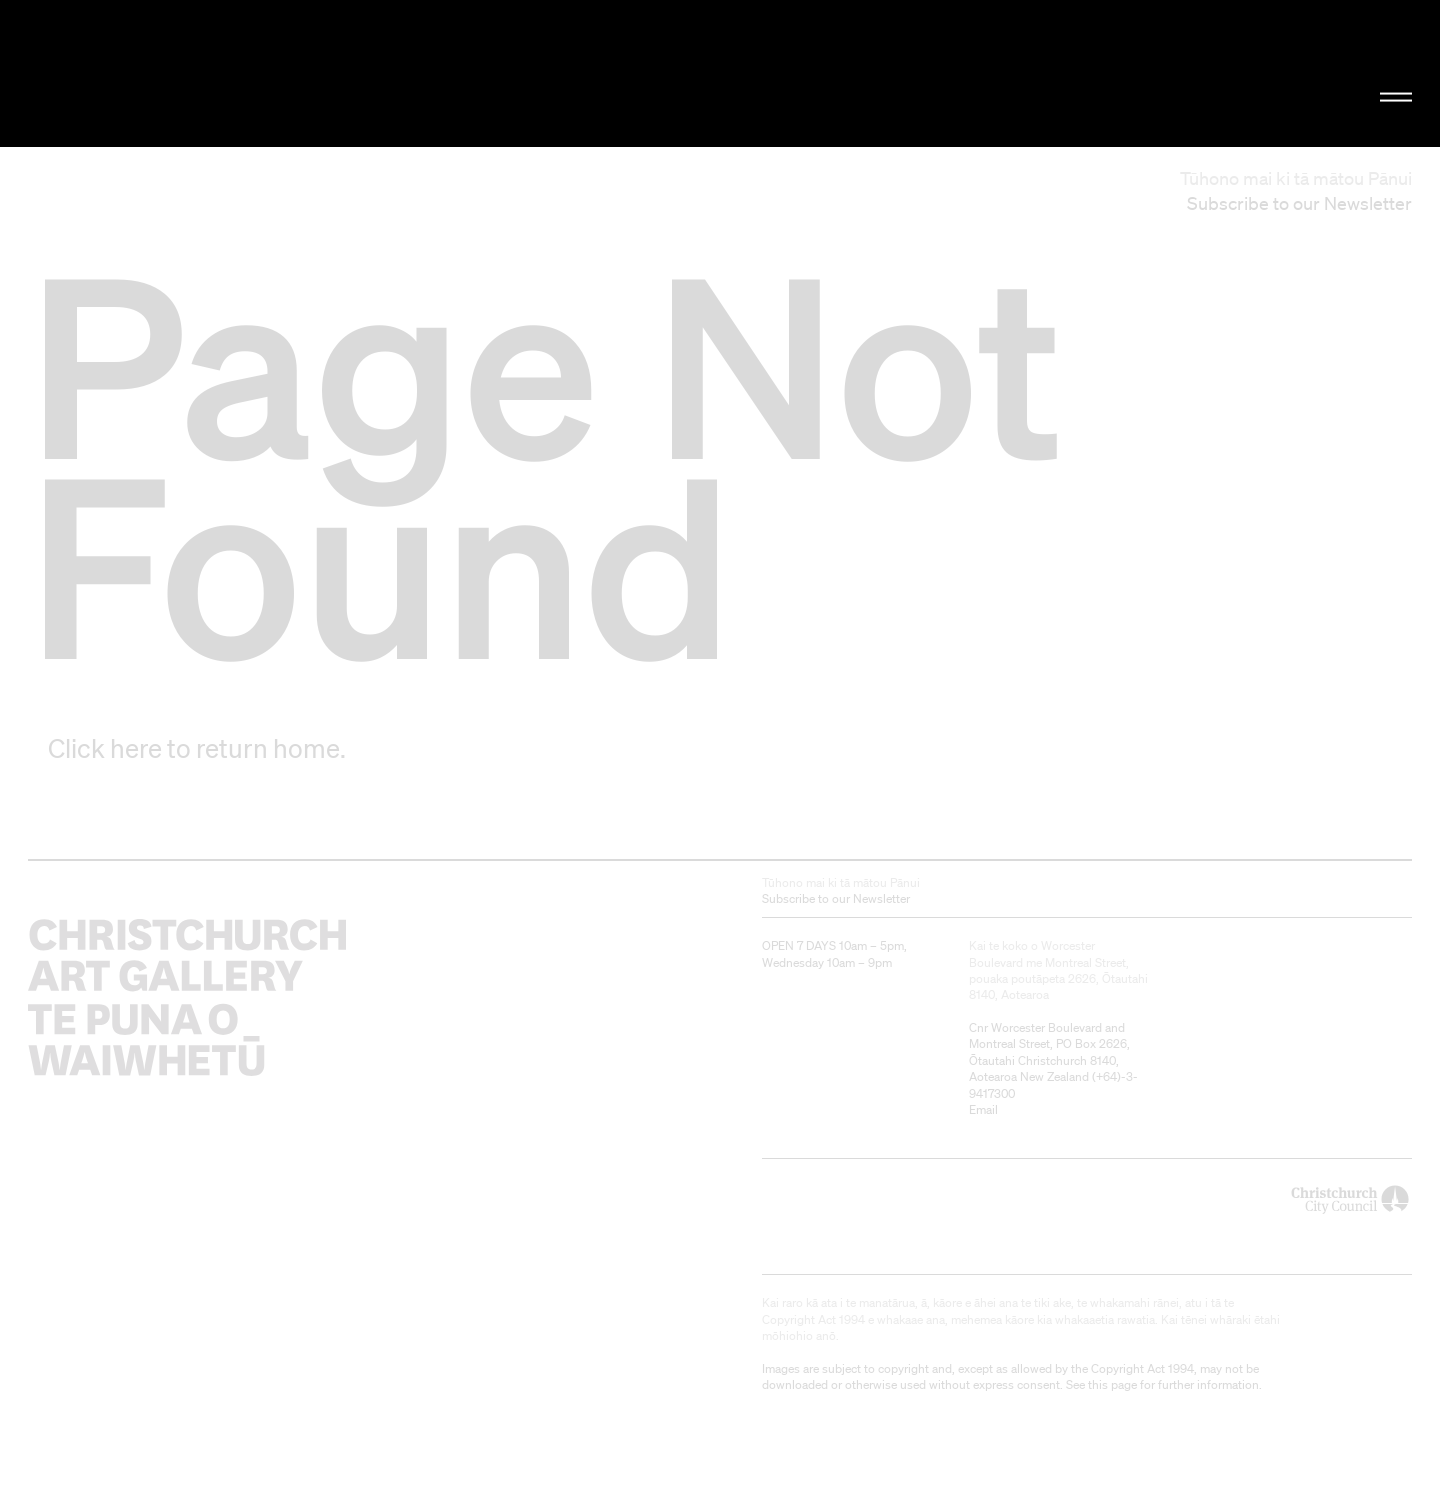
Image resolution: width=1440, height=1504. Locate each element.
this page (1112, 1384)
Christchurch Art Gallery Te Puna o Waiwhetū (240, 73)
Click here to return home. (197, 748)
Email (983, 1109)
